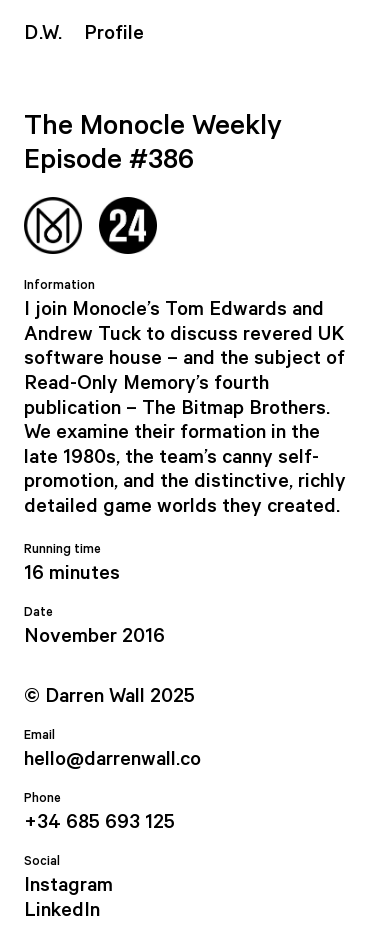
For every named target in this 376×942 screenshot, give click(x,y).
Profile (114, 33)
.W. (43, 33)
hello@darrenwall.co (112, 759)
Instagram (68, 885)
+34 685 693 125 (99, 822)
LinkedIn (62, 910)
